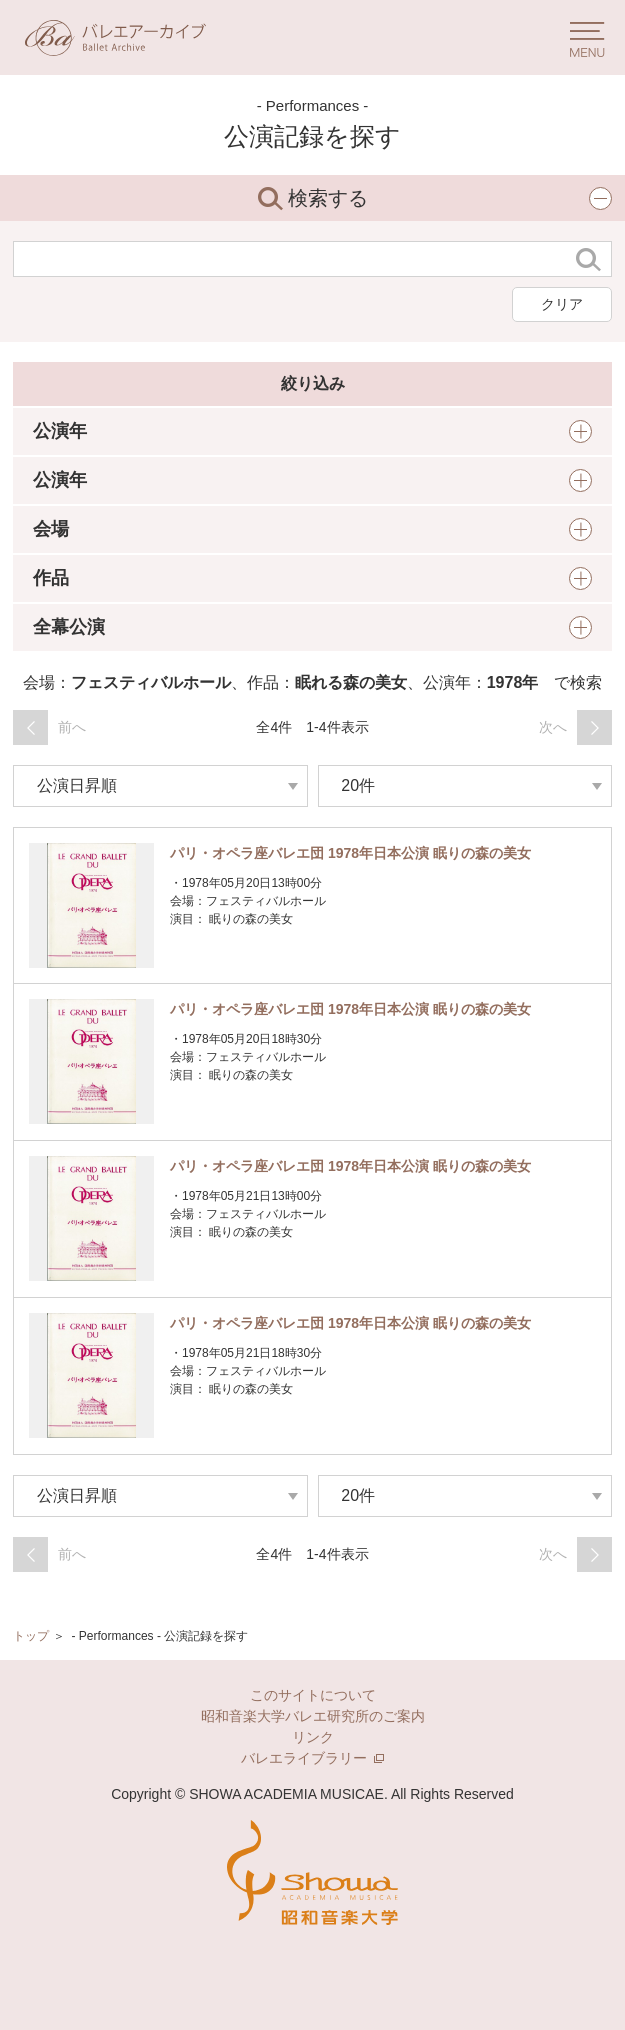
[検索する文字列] (290, 259)
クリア (562, 304)
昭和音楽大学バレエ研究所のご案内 (313, 1716)
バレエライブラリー (312, 1758)
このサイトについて (313, 1695)
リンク (313, 1737)
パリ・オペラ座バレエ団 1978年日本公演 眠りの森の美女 (350, 853)
